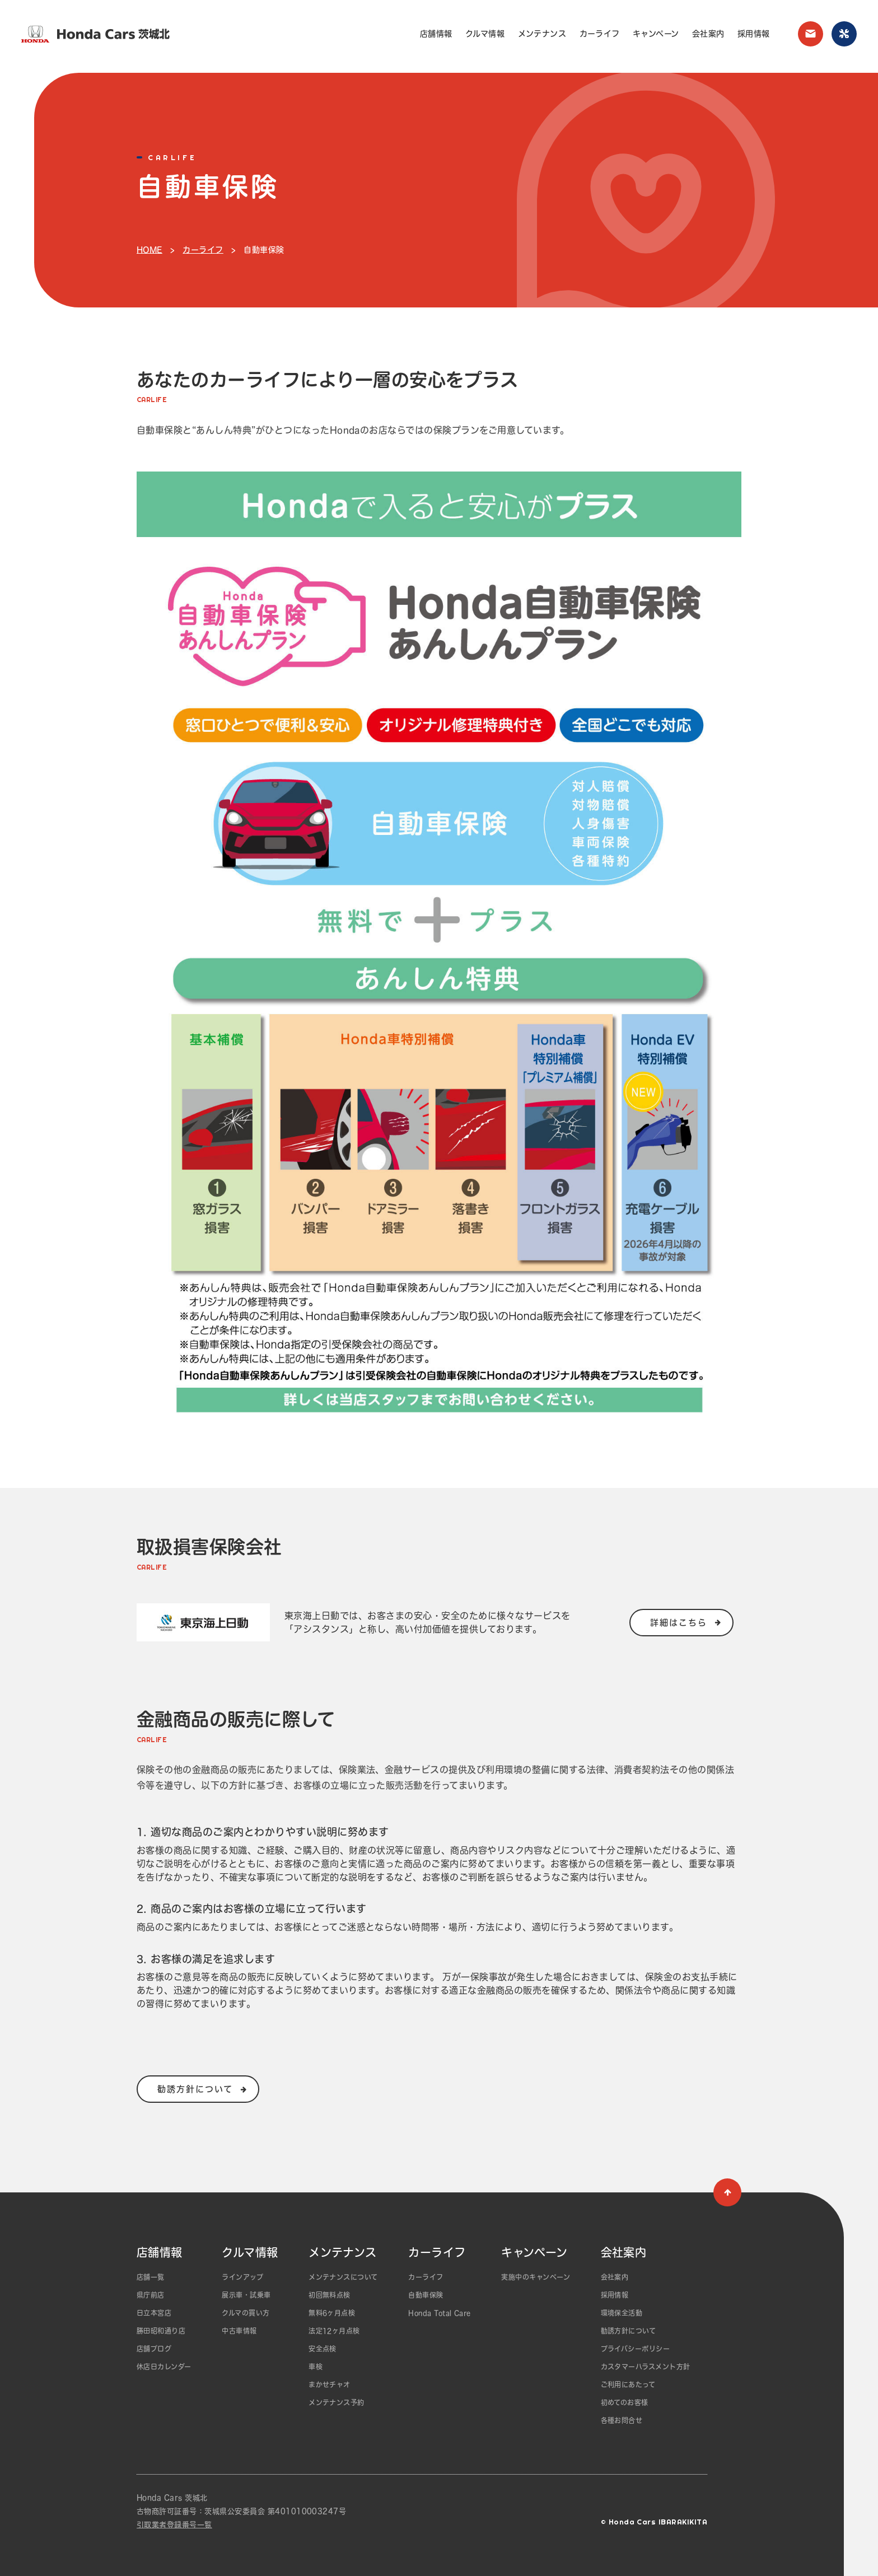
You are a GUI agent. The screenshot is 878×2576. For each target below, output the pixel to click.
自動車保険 (425, 2295)
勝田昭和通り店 (161, 2330)
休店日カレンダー (164, 2366)
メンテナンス (542, 34)
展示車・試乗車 (246, 2295)
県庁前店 (151, 2295)
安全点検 (323, 2348)
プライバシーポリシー (635, 2348)
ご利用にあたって (628, 2384)
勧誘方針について (628, 2330)
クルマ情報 (485, 34)
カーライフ (600, 34)
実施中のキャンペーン (535, 2277)
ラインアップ (242, 2277)
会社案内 (708, 34)
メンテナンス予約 (337, 2402)
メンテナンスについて (343, 2277)
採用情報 (753, 34)
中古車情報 (239, 2330)
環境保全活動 (622, 2312)
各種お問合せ (622, 2420)
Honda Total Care (439, 2312)
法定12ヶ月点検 (334, 2330)
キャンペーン (656, 34)
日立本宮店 (154, 2312)
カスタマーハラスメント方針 (645, 2366)
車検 (316, 2366)
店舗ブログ (154, 2348)
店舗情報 (436, 34)
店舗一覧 (151, 2277)
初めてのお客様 (624, 2402)
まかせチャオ (330, 2384)
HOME (149, 250)
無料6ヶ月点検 (332, 2312)
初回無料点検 (330, 2295)
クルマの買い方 (245, 2312)
